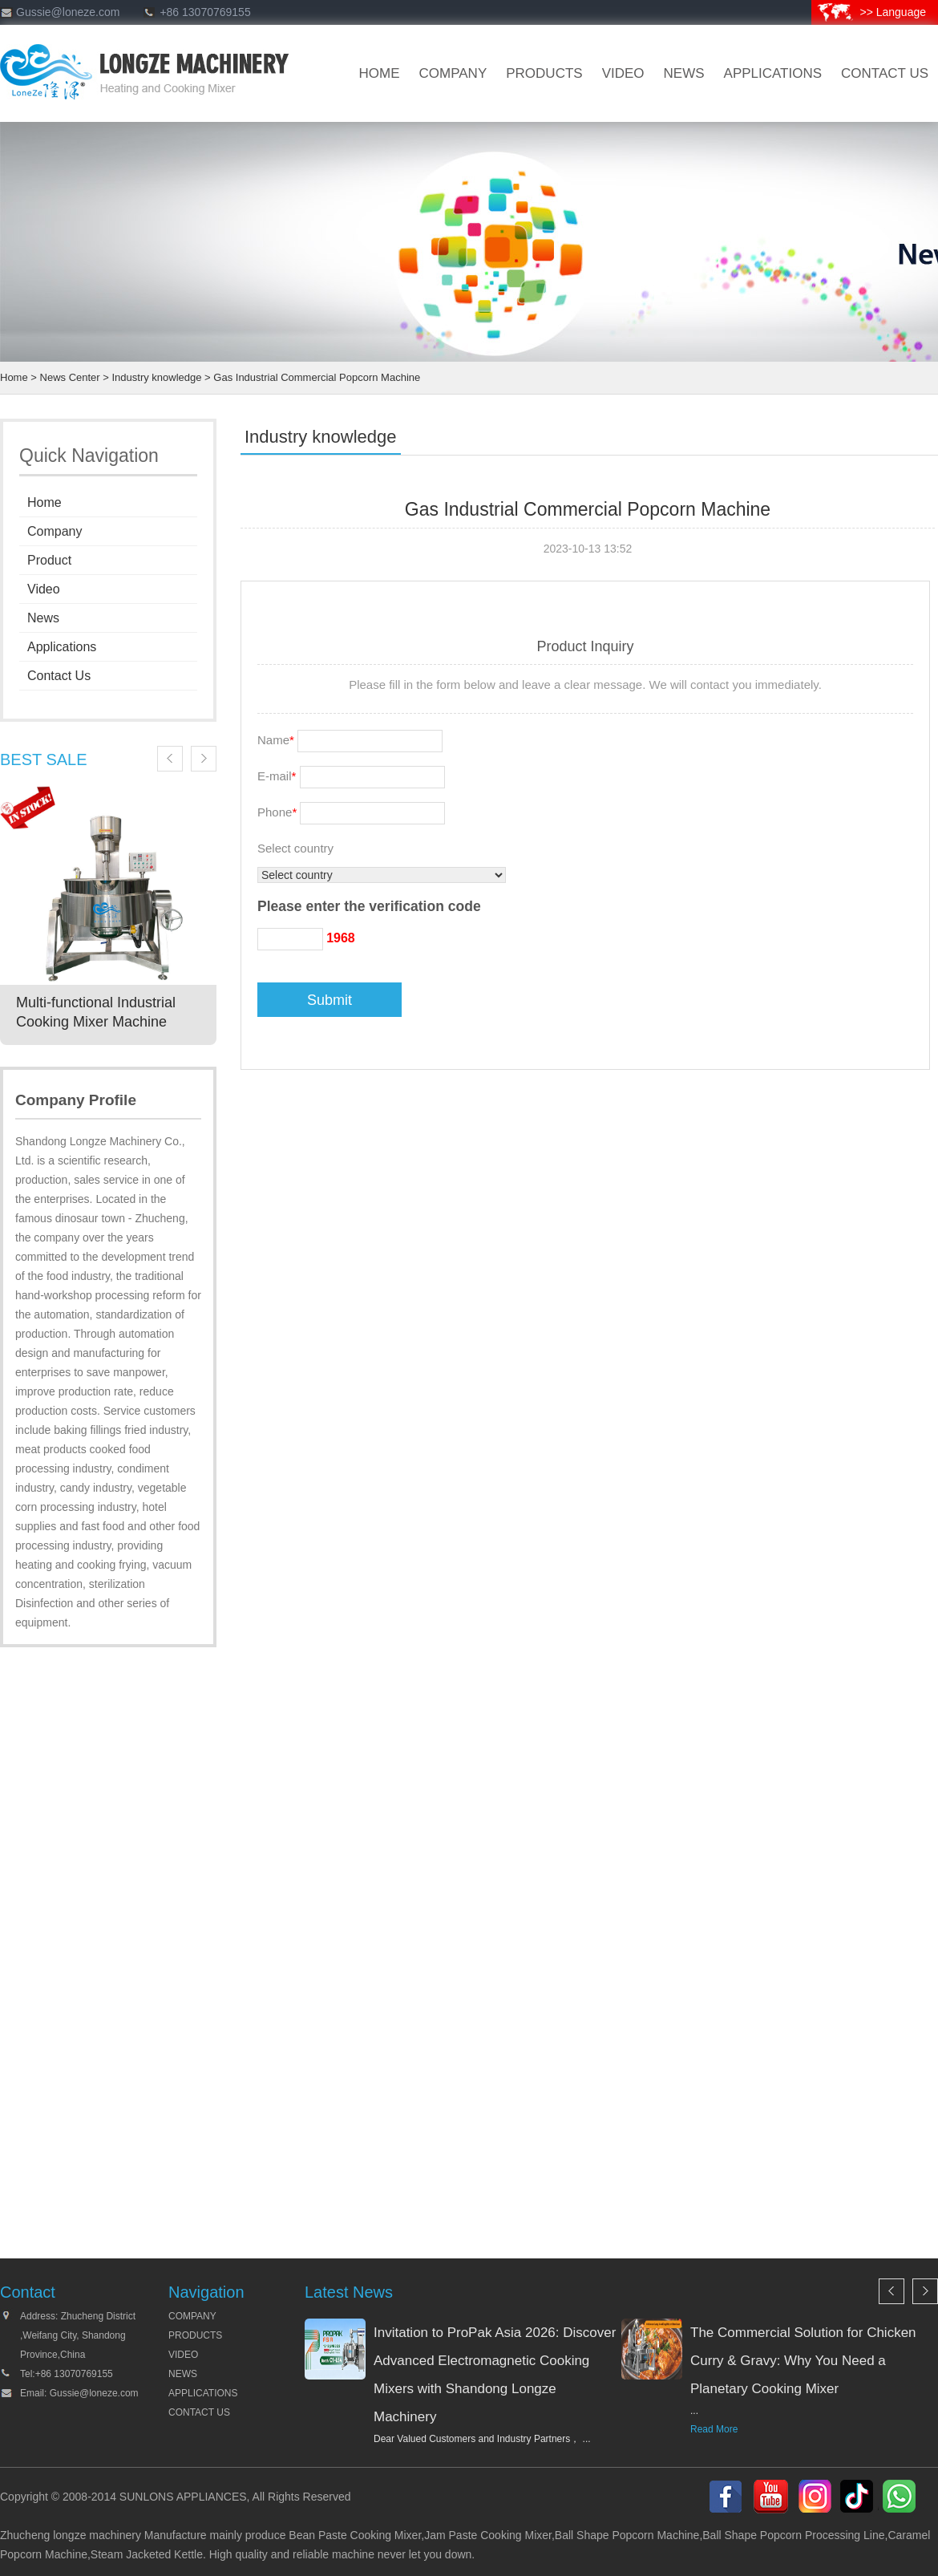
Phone (277, 812)
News (43, 618)
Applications (773, 73)
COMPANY (192, 2316)
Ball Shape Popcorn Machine (627, 2535)
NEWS (182, 2374)
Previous (170, 759)
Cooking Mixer (386, 2535)
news (684, 73)
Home (14, 377)
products (544, 73)
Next (203, 759)
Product (49, 560)
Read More (714, 2429)
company (453, 73)
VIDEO (623, 73)
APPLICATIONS (202, 2393)
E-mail (276, 776)
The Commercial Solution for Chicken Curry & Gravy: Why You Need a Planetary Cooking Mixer (803, 2360)
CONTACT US (884, 73)
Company (54, 531)
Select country (295, 848)
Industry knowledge (156, 377)
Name (275, 740)
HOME (379, 73)
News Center (70, 377)
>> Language (892, 12)
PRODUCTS (195, 2335)
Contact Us (59, 675)
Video (43, 589)
